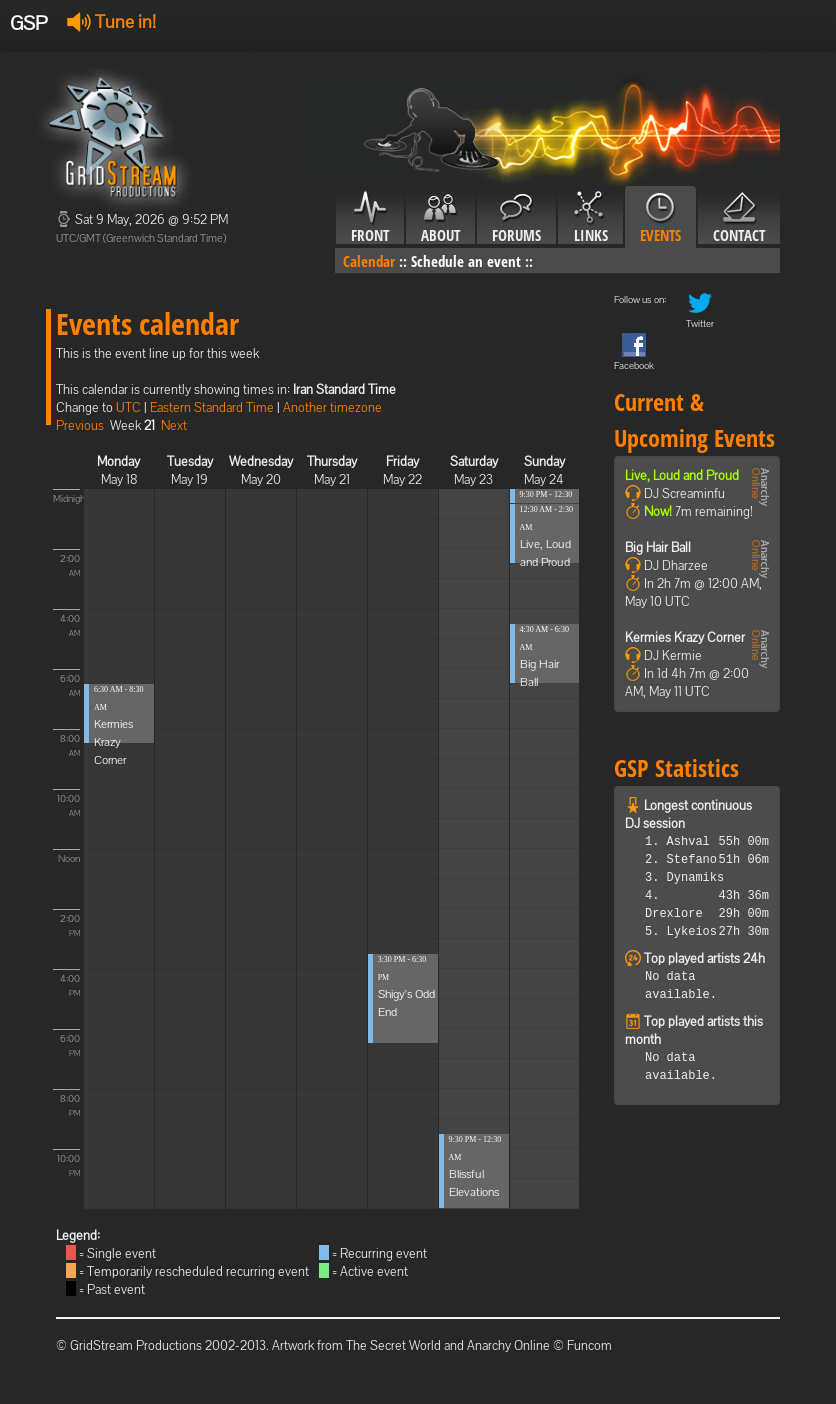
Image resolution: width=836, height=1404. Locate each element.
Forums (516, 218)
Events (660, 218)
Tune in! (111, 21)
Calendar (369, 261)
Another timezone (332, 407)
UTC (128, 407)
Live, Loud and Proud (682, 475)
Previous (80, 425)
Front (370, 218)
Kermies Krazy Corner (113, 742)
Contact (739, 218)
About (440, 218)
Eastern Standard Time (212, 407)
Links (590, 218)
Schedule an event (466, 261)
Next (174, 425)
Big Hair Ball (658, 547)
